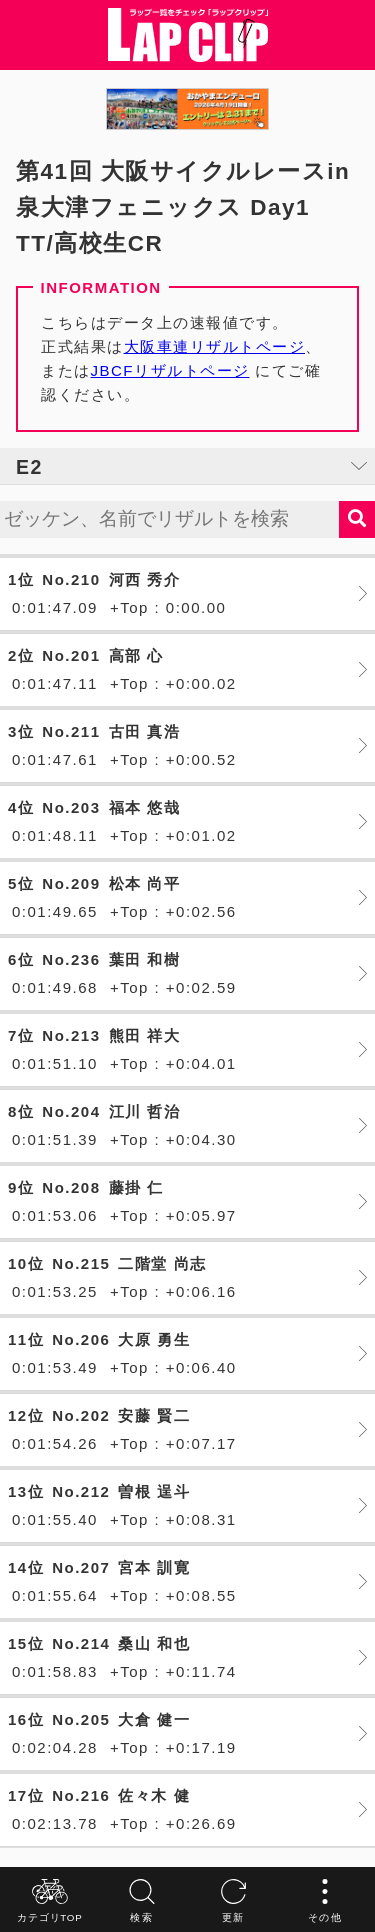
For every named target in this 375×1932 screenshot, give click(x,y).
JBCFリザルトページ (170, 370)
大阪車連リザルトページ (215, 346)
